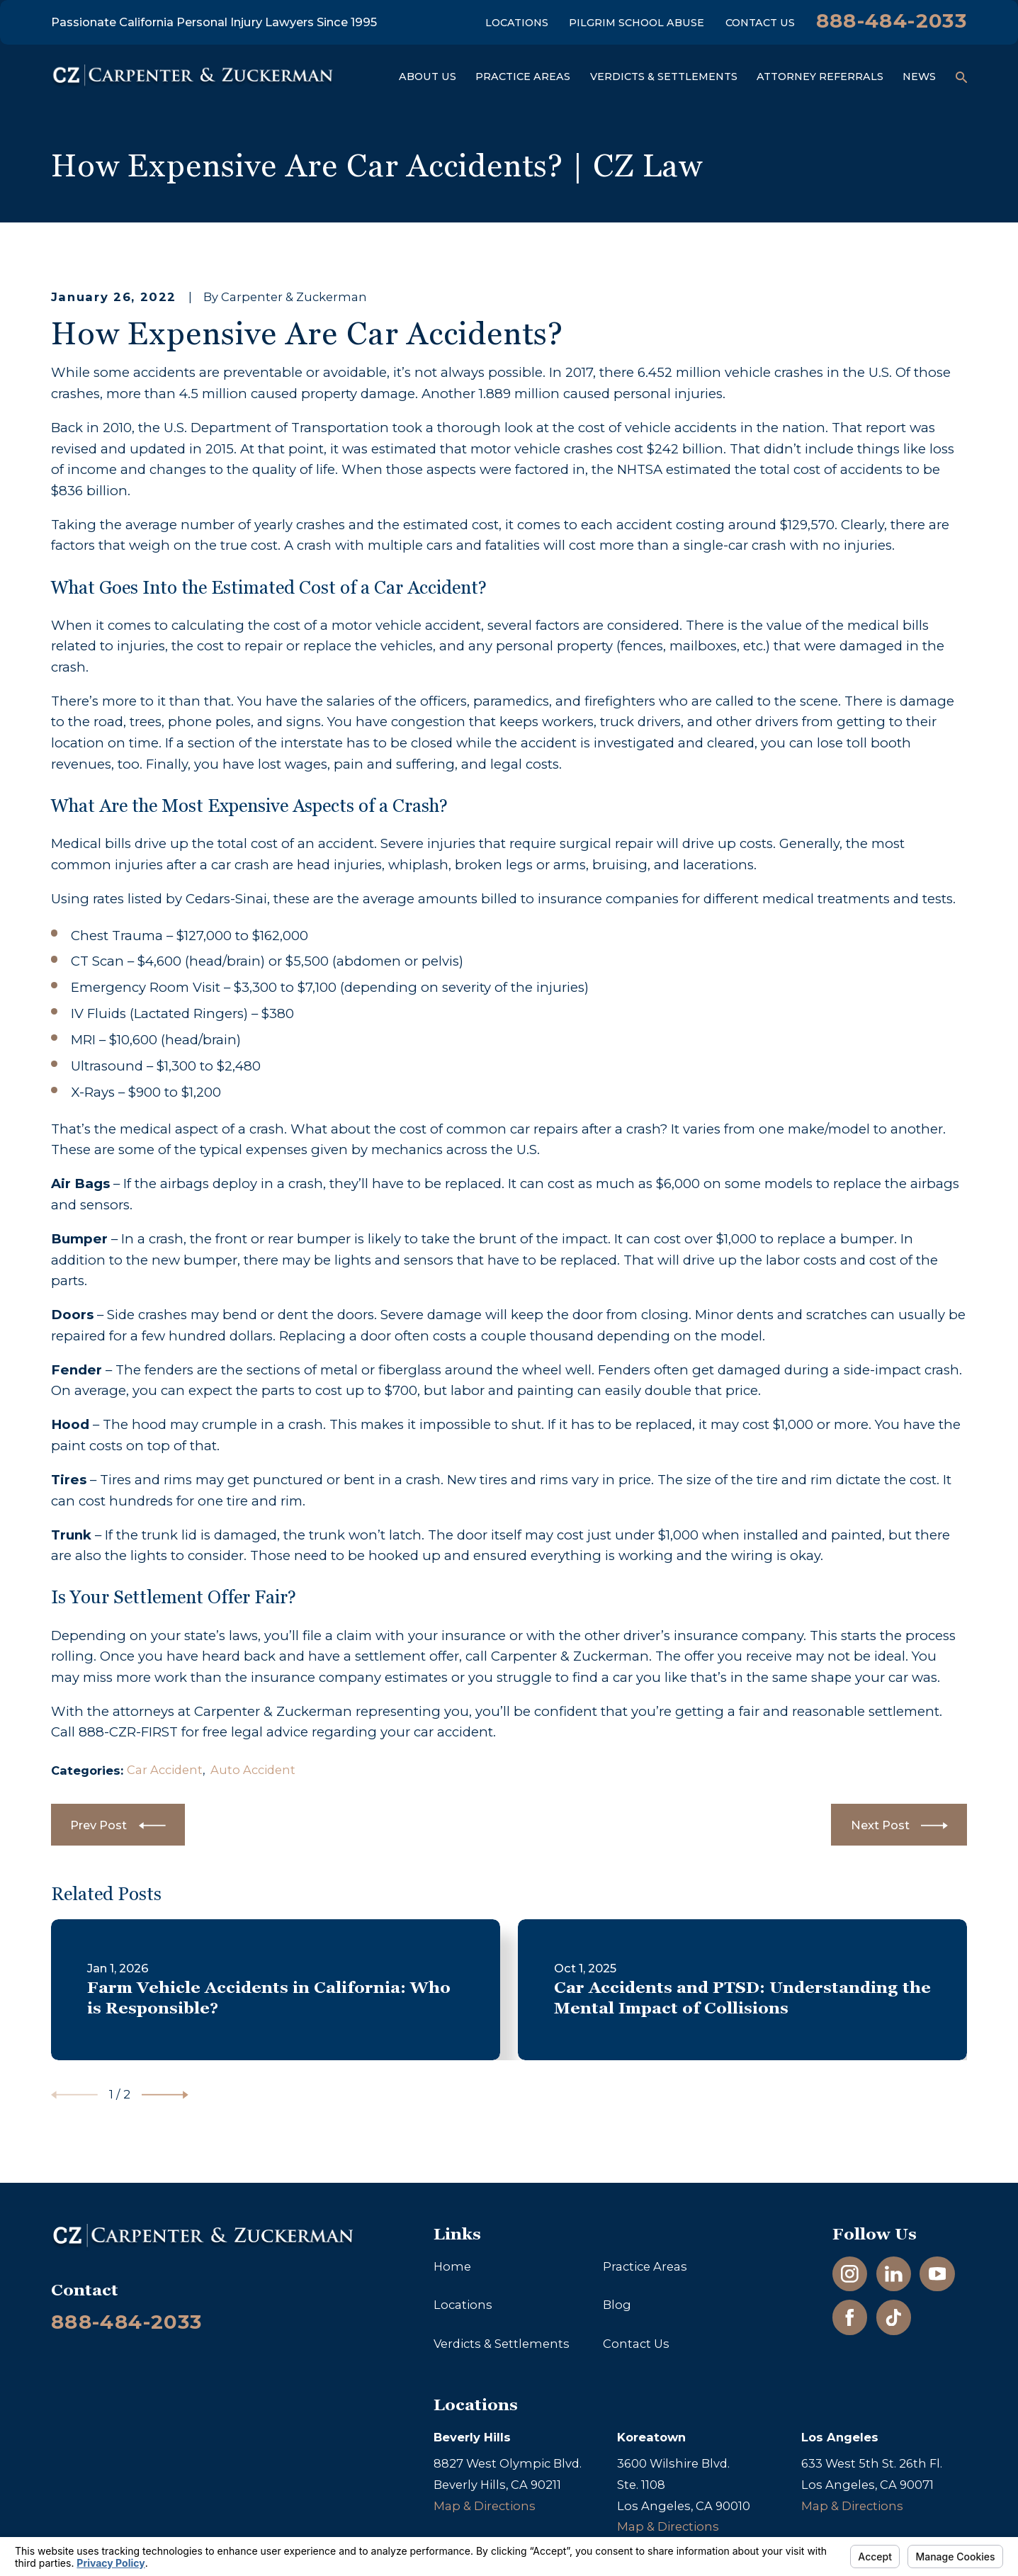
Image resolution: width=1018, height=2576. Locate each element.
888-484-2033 (892, 21)
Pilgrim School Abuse (636, 22)
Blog (617, 2305)
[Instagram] (850, 2274)
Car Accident (165, 1770)
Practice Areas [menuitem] (522, 76)
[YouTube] (937, 2274)
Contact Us (760, 22)
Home (452, 2266)
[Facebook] (850, 2318)
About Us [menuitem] (427, 76)
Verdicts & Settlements (502, 2344)
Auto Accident (252, 1770)
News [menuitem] (919, 76)
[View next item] (165, 2095)
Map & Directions (485, 2506)
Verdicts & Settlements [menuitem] (663, 76)
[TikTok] (894, 2318)
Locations (516, 22)
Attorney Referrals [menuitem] (820, 76)
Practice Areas (645, 2266)
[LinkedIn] (894, 2274)
